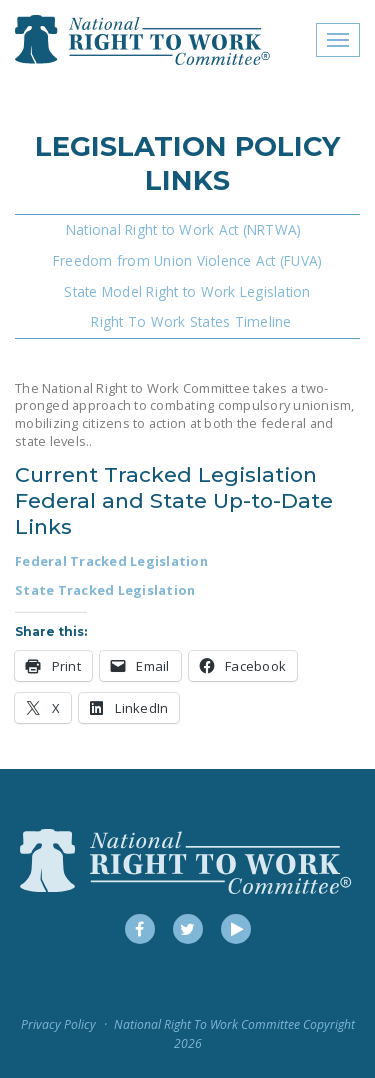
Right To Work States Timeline (191, 321)
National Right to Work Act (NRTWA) (184, 229)
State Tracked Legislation (105, 590)
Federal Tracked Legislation (111, 561)
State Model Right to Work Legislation (187, 291)
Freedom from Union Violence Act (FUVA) (188, 260)
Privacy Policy (58, 1024)
